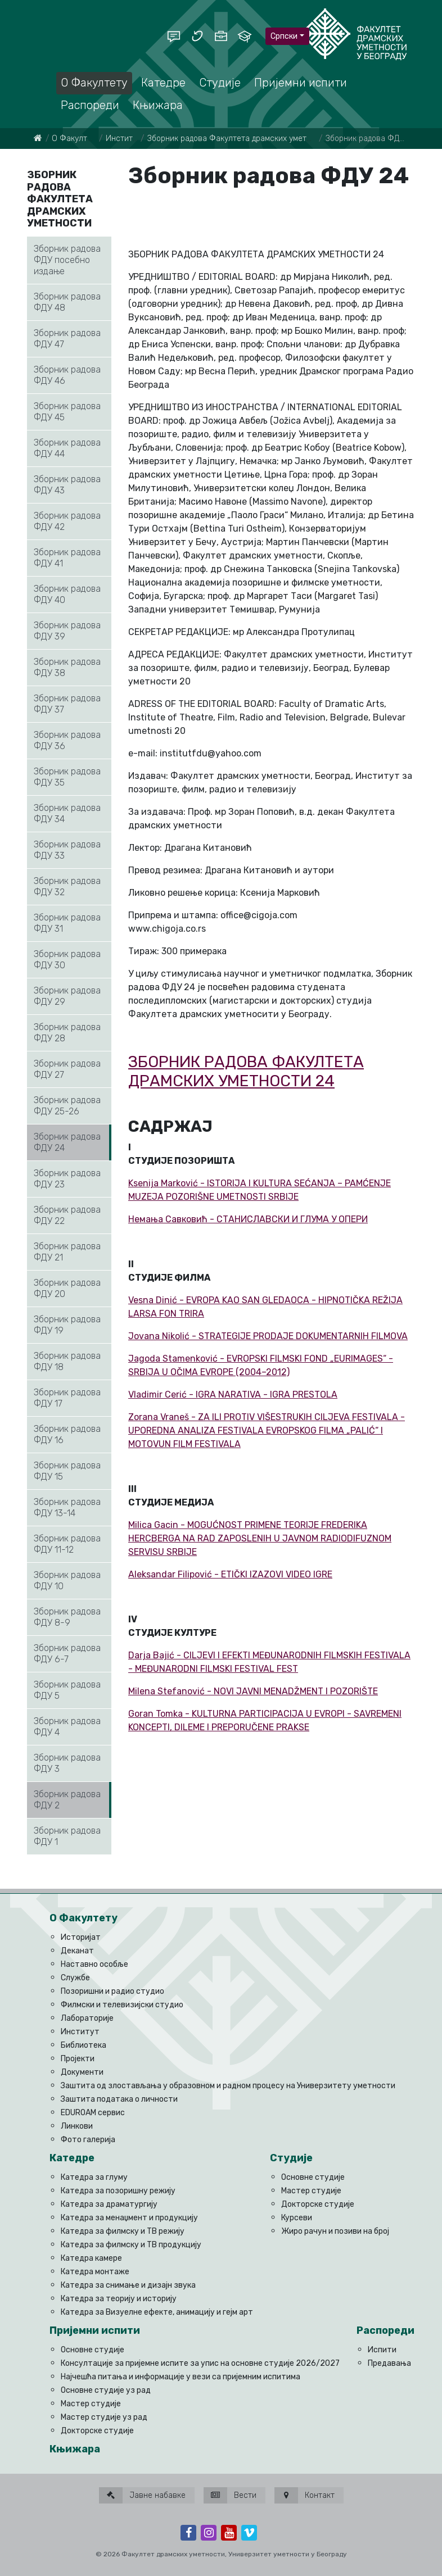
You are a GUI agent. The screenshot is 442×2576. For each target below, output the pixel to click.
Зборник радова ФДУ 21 (67, 1252)
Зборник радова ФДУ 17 (67, 1398)
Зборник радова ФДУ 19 (67, 1325)
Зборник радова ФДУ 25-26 (67, 1106)
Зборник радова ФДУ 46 (67, 375)
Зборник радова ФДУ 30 (67, 959)
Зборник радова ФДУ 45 (67, 412)
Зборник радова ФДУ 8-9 (67, 1617)
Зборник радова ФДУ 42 (67, 521)
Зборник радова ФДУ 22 (67, 1215)
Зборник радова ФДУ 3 (67, 1763)
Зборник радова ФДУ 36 (67, 740)
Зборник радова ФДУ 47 (67, 339)
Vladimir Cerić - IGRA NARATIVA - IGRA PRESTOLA (232, 1394)
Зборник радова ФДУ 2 (67, 1800)
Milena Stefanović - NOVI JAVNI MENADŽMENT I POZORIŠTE (253, 1691)
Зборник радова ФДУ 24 (67, 1142)
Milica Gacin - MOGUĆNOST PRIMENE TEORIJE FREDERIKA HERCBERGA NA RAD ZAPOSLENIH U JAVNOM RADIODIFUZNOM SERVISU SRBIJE (259, 1538)
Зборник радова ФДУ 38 (67, 667)
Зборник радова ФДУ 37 (67, 704)
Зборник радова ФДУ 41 (67, 558)
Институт (123, 138)
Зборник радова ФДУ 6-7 (67, 1654)
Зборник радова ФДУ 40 (67, 594)
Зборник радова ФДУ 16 (67, 1434)
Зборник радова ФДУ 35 (67, 777)
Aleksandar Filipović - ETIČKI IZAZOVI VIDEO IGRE (230, 1574)
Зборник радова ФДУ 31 (67, 923)
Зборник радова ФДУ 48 (67, 302)
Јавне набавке (142, 2495)
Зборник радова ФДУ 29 (67, 996)
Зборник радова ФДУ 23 (67, 1179)
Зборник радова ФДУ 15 (67, 1471)
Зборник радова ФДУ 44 (67, 448)
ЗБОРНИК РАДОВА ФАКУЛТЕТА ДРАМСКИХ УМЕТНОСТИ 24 (246, 1071)
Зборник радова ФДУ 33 (67, 850)
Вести (230, 2495)
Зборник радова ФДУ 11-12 (67, 1544)
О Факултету (76, 138)
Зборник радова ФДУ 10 (67, 1580)
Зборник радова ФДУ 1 (67, 1836)
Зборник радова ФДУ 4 (67, 1727)
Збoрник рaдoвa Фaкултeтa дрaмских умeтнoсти (237, 138)
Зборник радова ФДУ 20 (67, 1288)
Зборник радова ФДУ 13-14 (67, 1507)
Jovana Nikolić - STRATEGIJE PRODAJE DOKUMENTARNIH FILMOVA (268, 1336)
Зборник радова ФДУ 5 (67, 1690)
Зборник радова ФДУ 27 (67, 1069)
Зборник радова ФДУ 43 (67, 485)
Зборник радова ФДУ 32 (67, 886)
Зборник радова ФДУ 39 (67, 631)
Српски (283, 36)
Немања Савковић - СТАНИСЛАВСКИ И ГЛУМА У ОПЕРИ (248, 1219)
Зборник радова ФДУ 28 (67, 1033)
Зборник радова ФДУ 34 (67, 813)
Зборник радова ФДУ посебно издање (67, 259)
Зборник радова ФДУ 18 (67, 1361)
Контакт (304, 2495)
